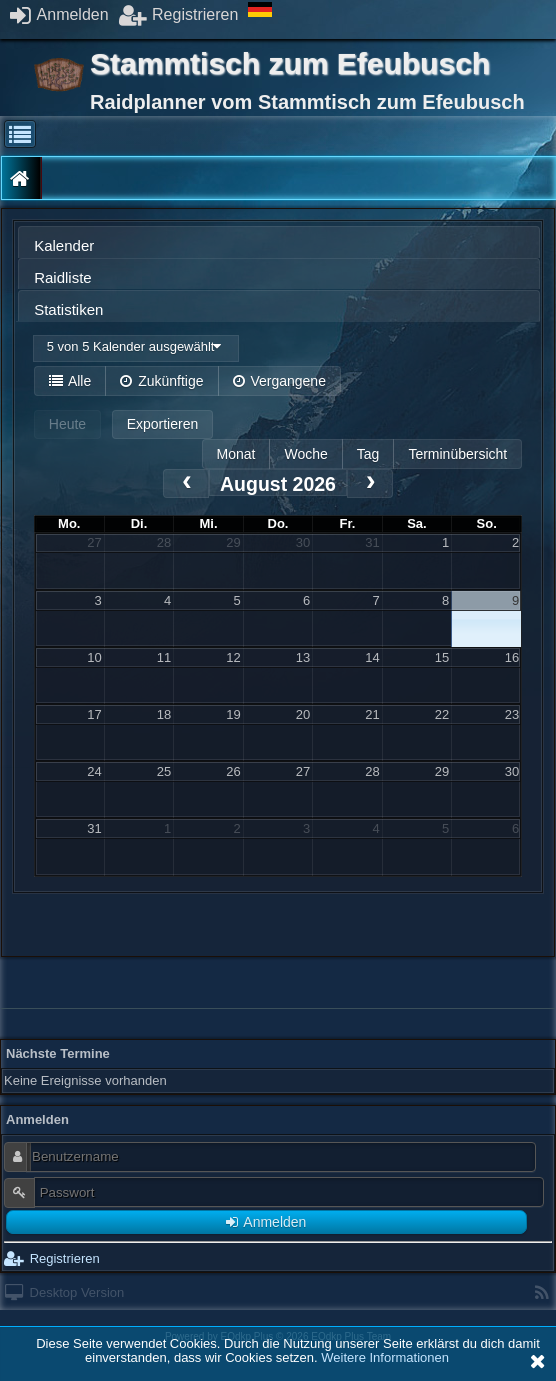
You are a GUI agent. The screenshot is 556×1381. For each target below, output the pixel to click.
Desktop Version (64, 1292)
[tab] (279, 242)
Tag (368, 454)
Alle (70, 381)
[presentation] (279, 247)
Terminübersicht (457, 454)
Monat (236, 454)
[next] (370, 483)
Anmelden (59, 14)
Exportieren (163, 424)
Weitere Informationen (385, 1357)
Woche (305, 454)
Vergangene (279, 381)
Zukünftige (161, 381)
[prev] (186, 483)
